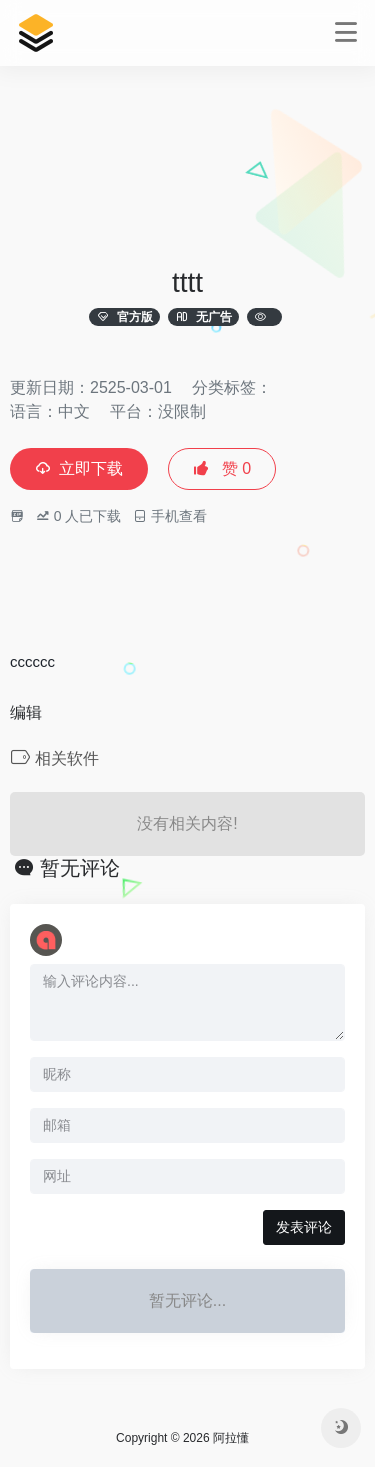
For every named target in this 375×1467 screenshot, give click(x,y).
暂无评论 (80, 868)
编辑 (26, 712)
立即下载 (79, 468)
